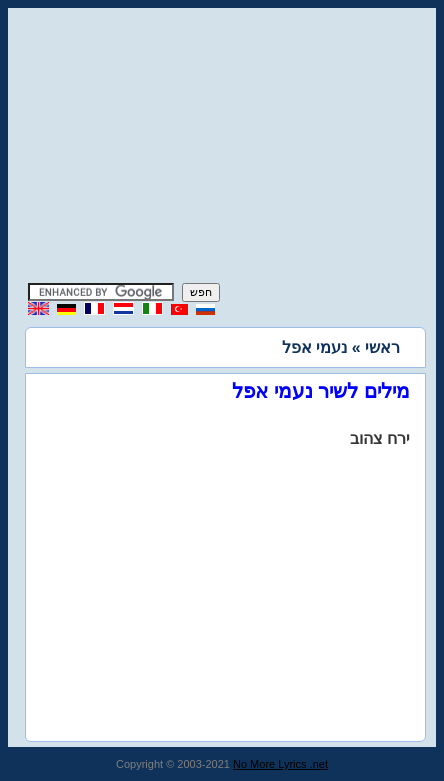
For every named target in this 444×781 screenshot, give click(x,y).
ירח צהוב (380, 438)
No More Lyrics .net (280, 764)
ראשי (382, 347)
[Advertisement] (222, 148)
